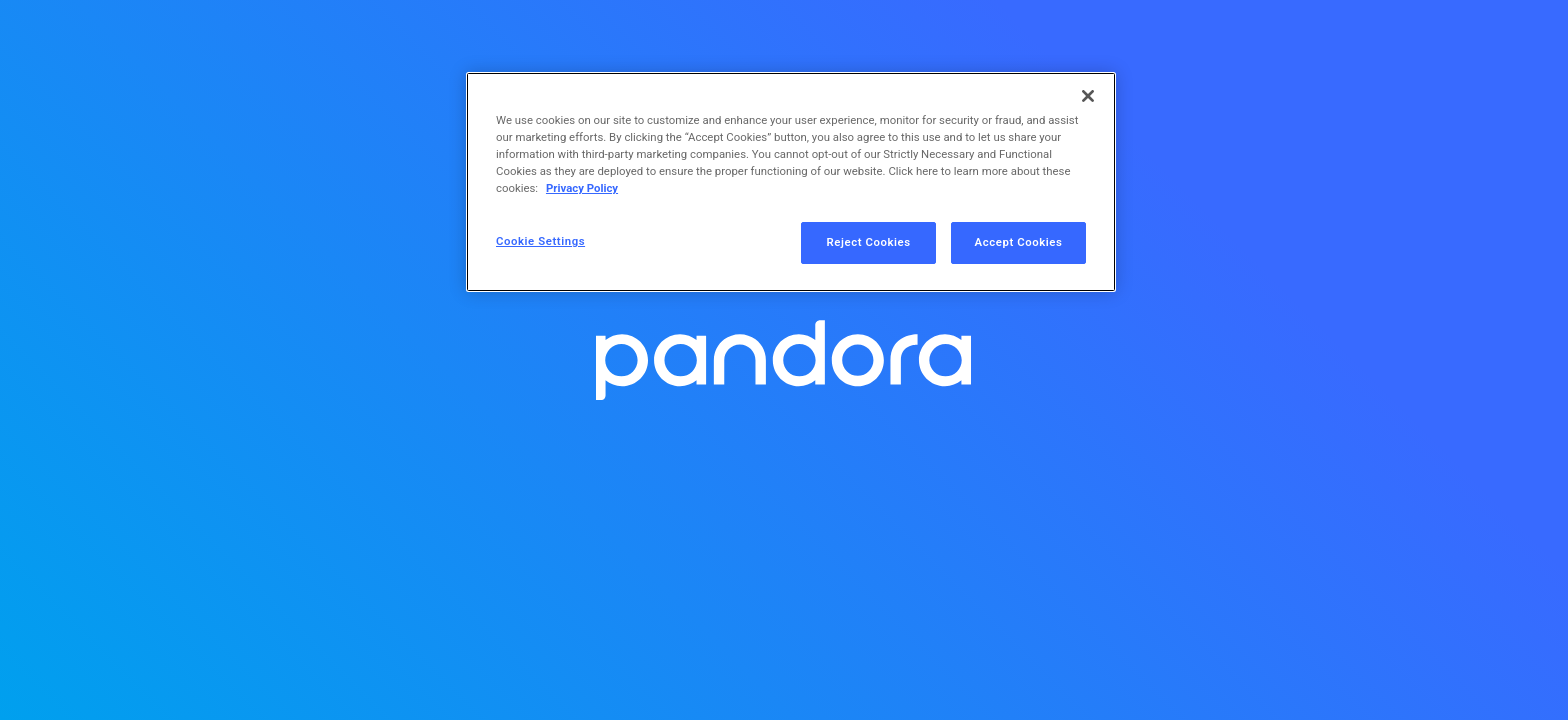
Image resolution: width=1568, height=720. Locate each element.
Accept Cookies (1019, 242)
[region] (791, 182)
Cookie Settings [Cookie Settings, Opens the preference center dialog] (540, 241)
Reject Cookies (869, 242)
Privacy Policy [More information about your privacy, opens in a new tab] (582, 188)
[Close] (1088, 96)
